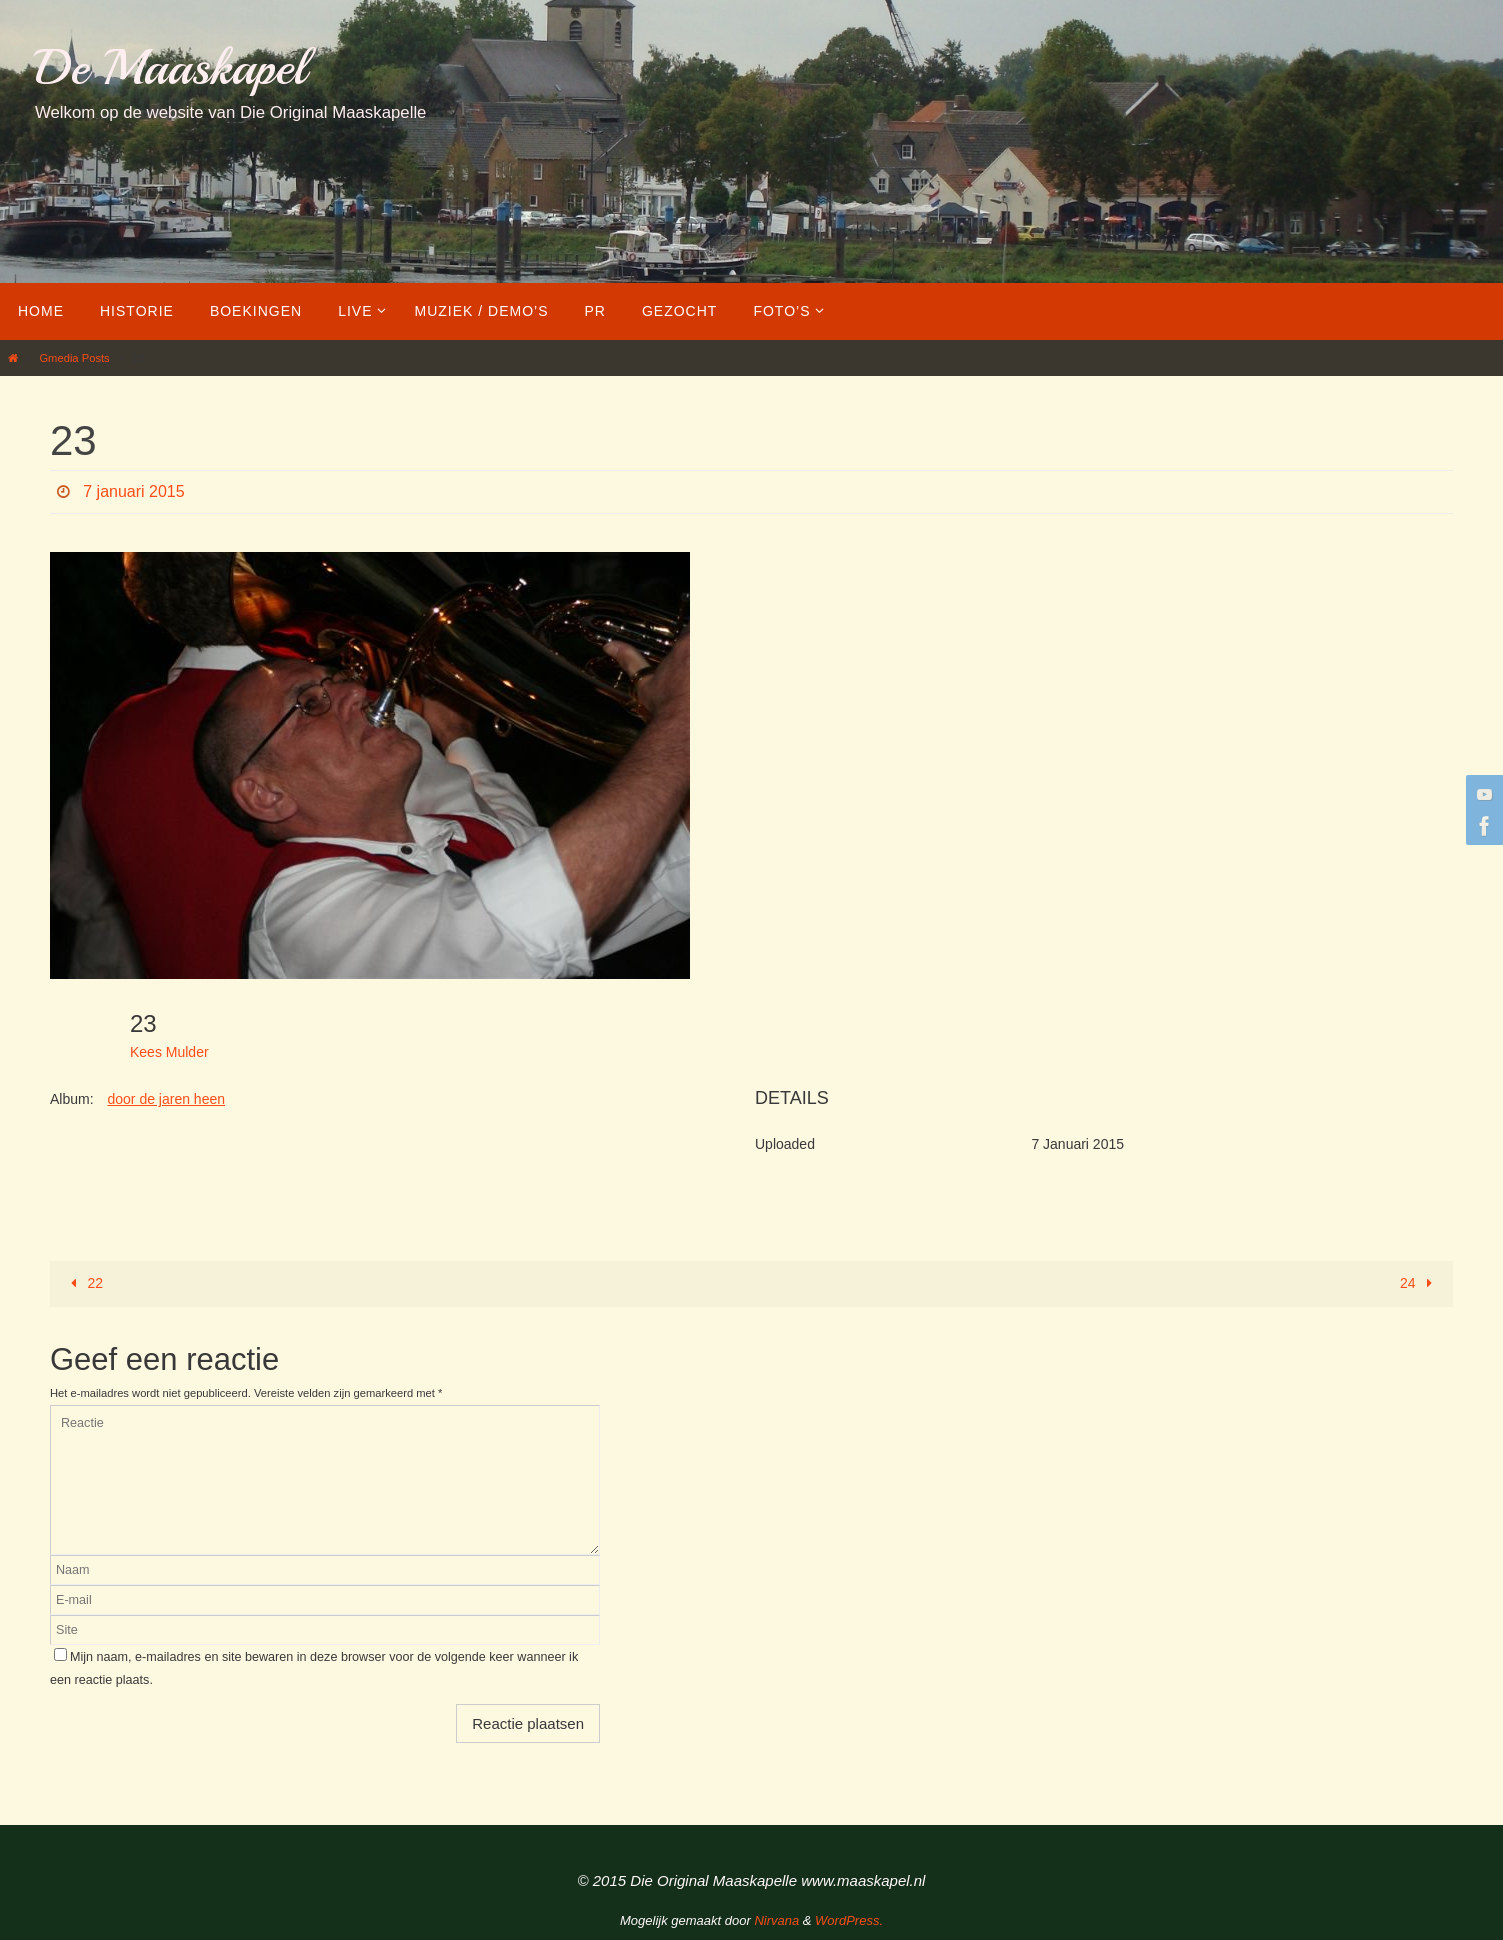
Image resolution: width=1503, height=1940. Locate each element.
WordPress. (849, 1920)
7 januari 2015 (133, 491)
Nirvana (776, 1920)
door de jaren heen (166, 1099)
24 (1419, 1283)
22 (83, 1283)
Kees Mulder (169, 1052)
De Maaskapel (170, 67)
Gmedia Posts (74, 358)
